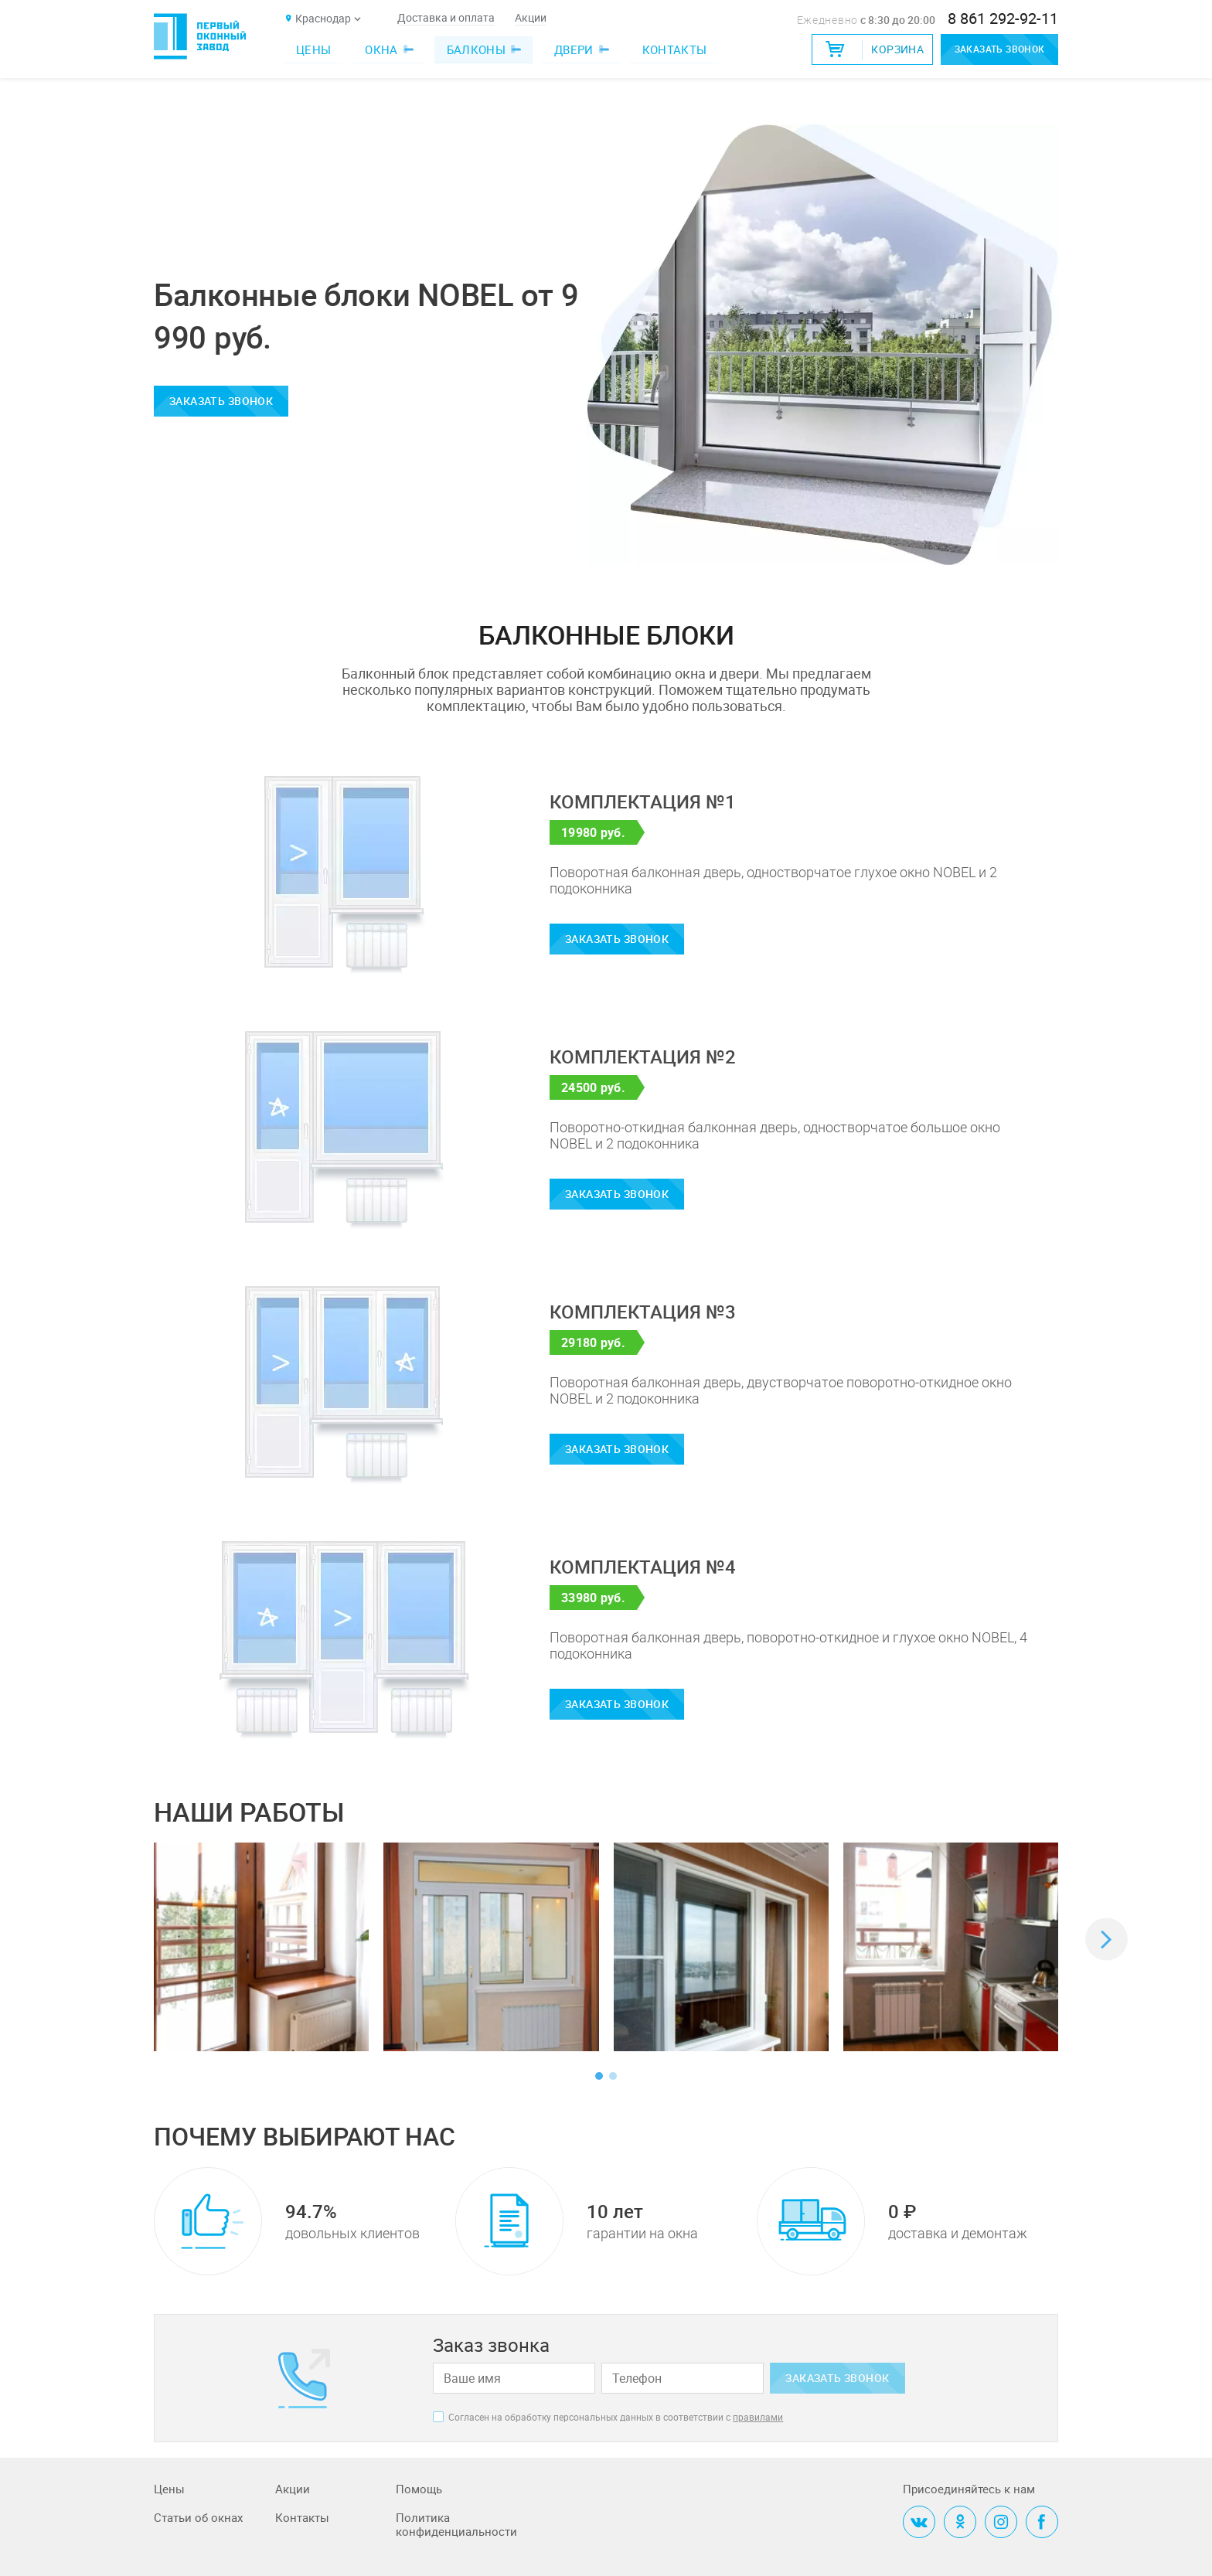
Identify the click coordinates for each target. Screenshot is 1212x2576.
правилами (758, 2417)
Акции (530, 18)
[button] (1106, 1939)
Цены (313, 49)
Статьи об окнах (198, 2517)
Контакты (674, 49)
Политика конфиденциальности (456, 2524)
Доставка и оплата (446, 18)
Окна (386, 49)
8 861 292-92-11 (1003, 18)
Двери (578, 49)
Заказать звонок (991, 49)
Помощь (419, 2489)
